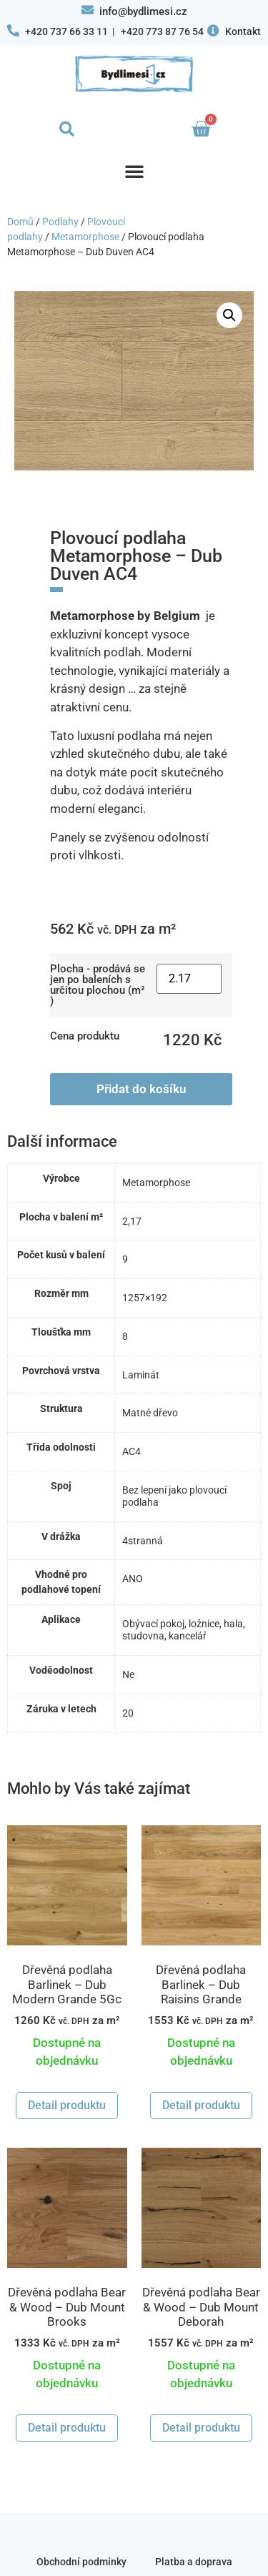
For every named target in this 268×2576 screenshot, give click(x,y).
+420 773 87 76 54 (162, 31)
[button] (67, 129)
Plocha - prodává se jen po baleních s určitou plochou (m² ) (97, 985)
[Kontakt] (213, 30)
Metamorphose (85, 236)
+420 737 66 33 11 (66, 31)
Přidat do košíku (141, 1089)
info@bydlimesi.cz (143, 11)
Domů (20, 221)
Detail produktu (67, 2105)
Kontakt (243, 31)
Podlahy (60, 221)
